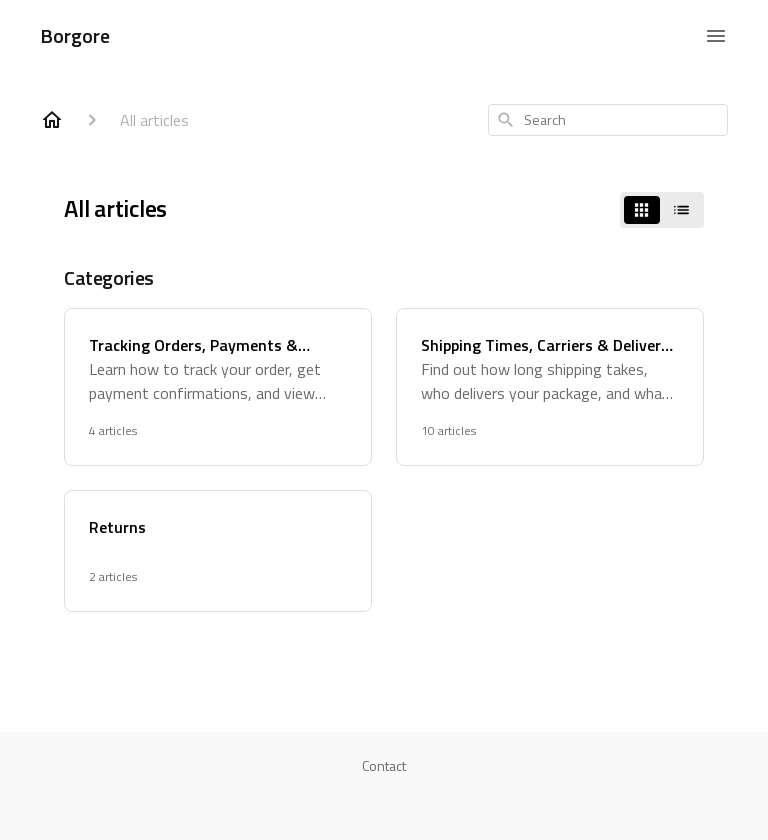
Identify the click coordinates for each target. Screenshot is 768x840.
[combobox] (608, 120)
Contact (384, 766)
